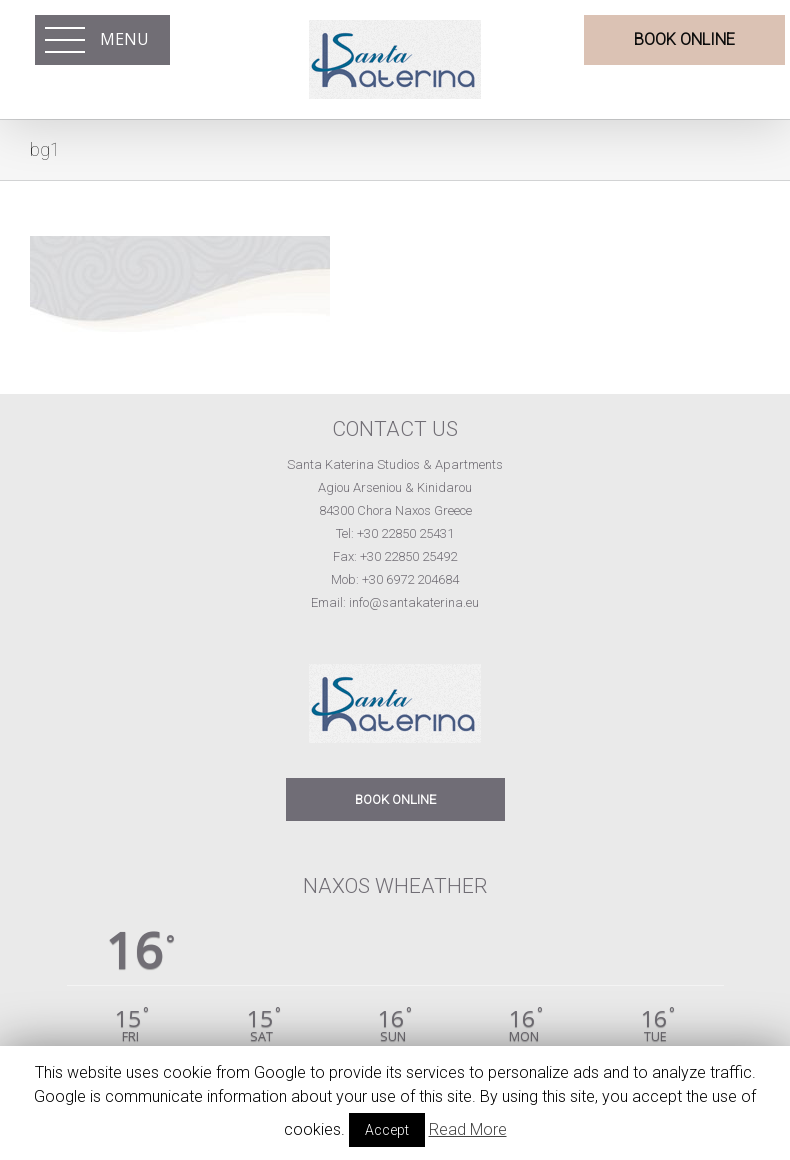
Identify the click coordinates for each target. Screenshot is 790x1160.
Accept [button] (387, 1130)
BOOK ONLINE (395, 799)
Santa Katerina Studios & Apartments (395, 464)
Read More (468, 1129)
